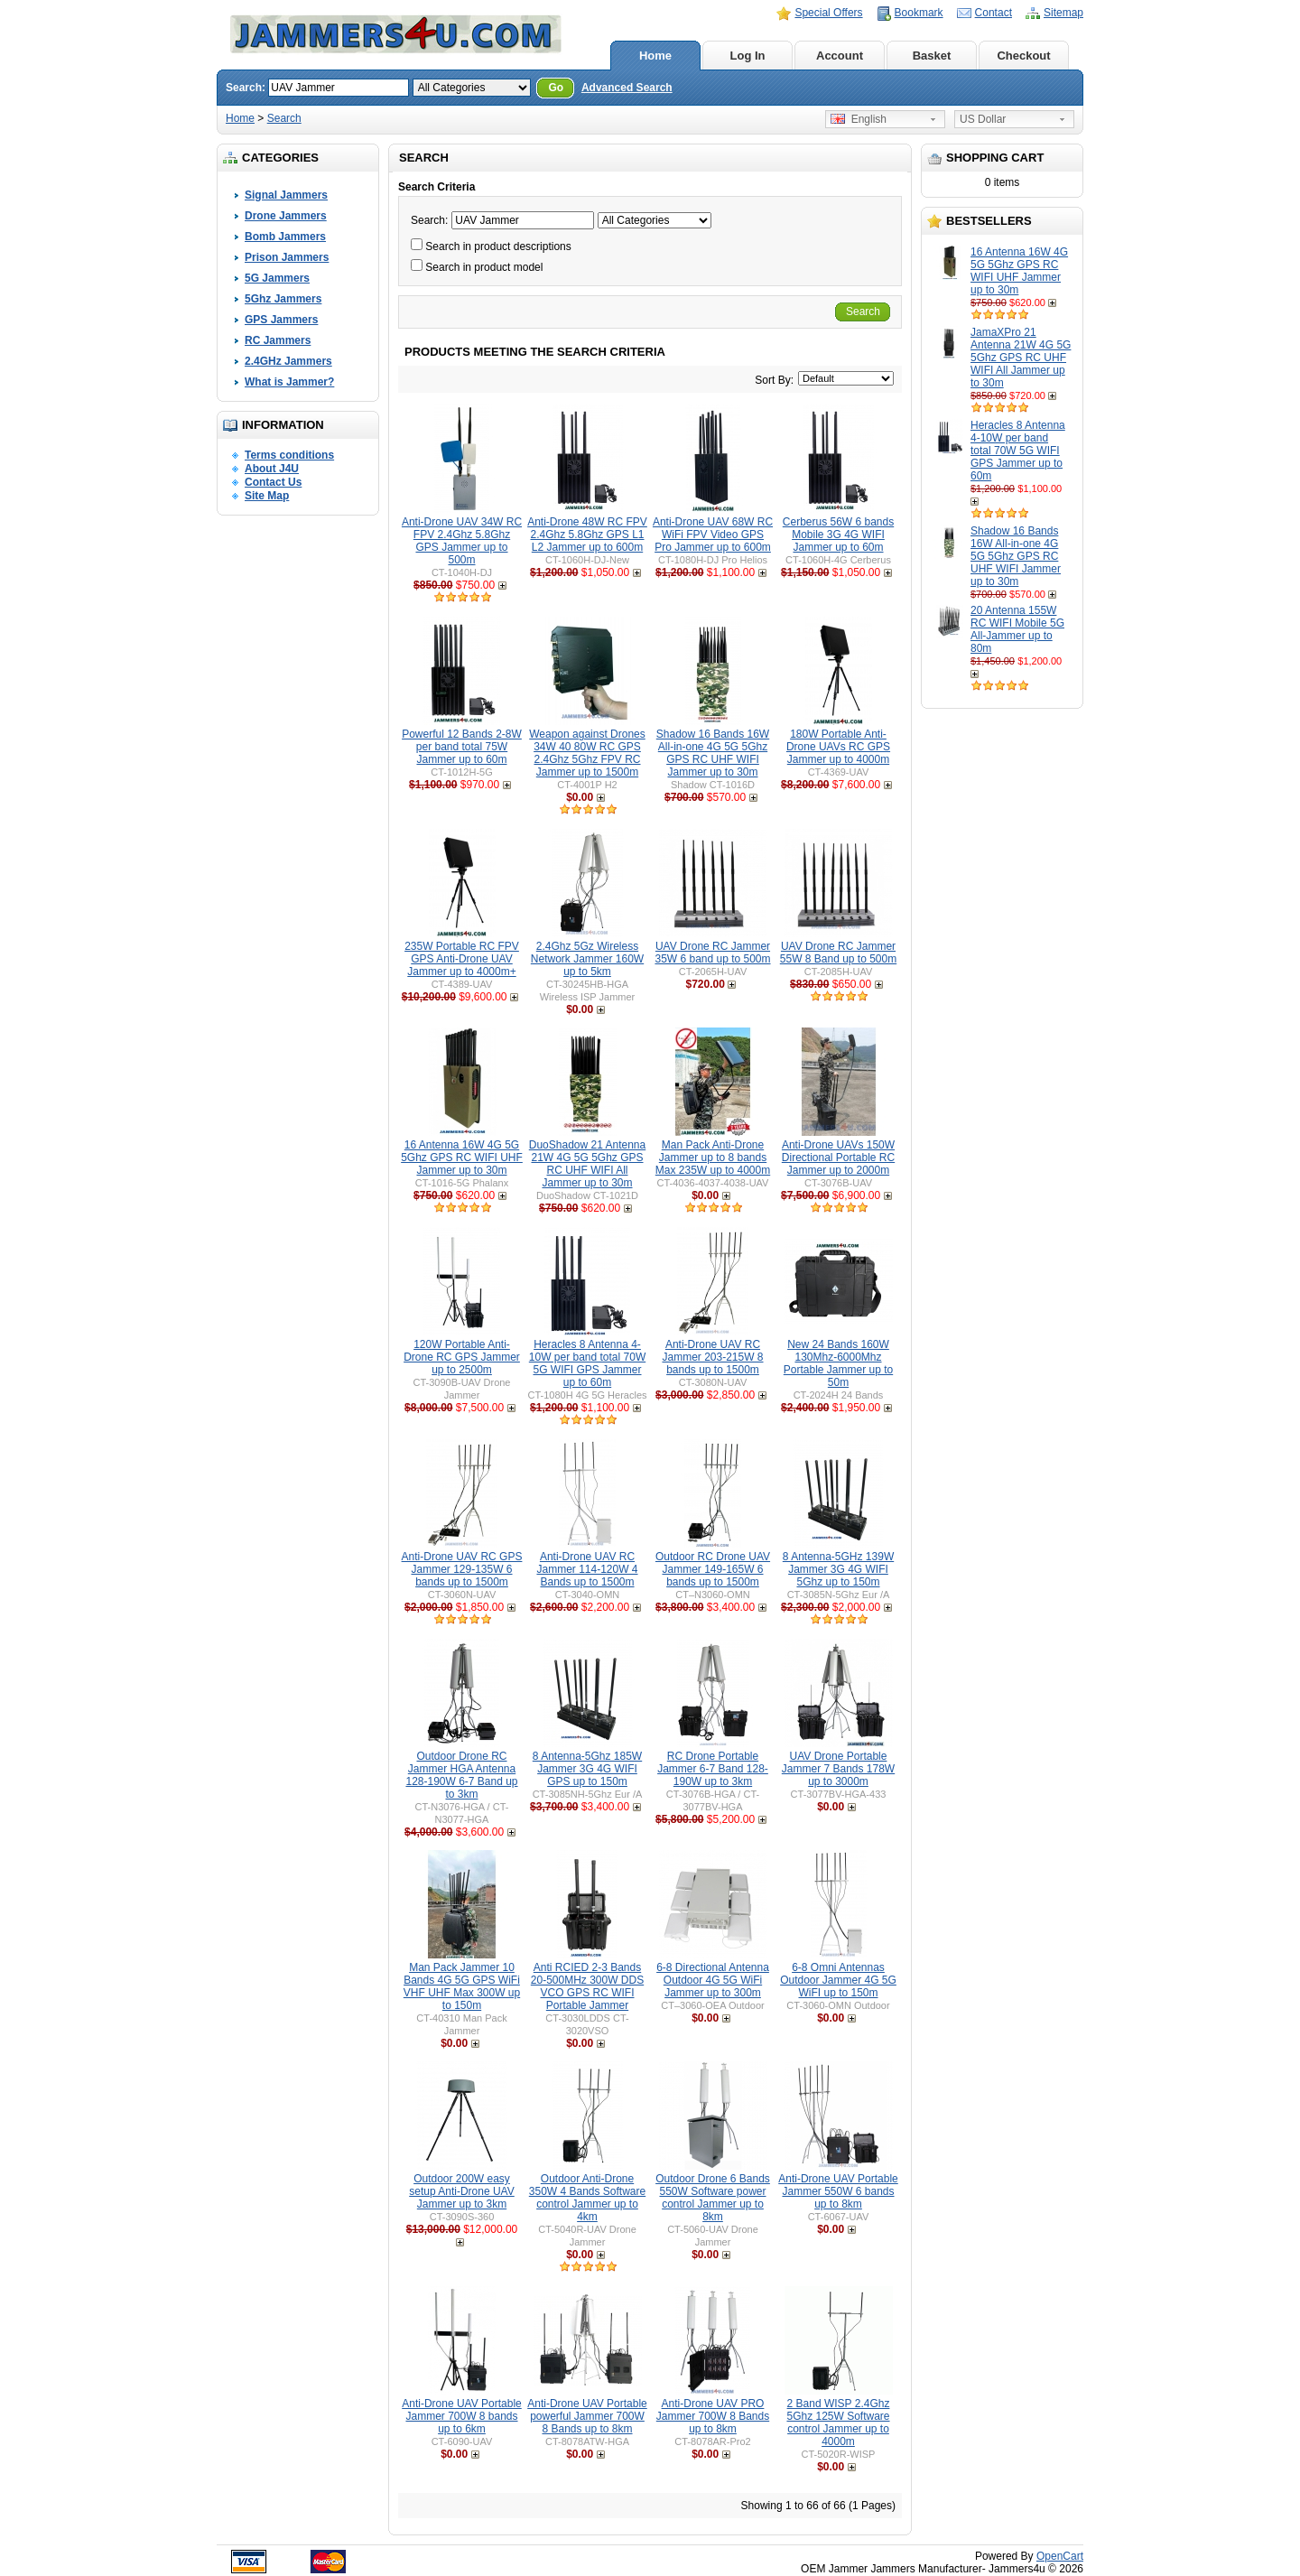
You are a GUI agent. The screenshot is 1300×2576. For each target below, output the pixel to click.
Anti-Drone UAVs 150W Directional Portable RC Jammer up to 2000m (838, 1157)
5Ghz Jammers (283, 299)
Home (655, 55)
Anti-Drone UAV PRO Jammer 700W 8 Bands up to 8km (712, 2416)
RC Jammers (278, 340)
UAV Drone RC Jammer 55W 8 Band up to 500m (838, 952)
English (859, 119)
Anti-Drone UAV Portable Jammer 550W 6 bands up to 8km (838, 2191)
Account (839, 55)
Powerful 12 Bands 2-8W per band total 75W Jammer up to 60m (462, 747)
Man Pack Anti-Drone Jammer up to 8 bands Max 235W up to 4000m (712, 1157)
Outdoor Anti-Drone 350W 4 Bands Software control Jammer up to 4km (587, 2197)
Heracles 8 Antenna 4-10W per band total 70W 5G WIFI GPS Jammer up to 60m (1017, 450)
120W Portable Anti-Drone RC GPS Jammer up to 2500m (462, 1357)
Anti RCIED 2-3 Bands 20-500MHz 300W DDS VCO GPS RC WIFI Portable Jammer (587, 1986)
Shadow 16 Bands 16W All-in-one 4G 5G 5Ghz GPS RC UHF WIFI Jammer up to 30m (1015, 556)
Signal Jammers (286, 195)
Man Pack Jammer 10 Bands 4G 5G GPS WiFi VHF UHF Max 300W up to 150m (462, 1986)
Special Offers (828, 12)
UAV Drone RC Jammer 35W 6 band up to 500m (712, 952)
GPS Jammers (281, 319)
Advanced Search (627, 87)
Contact (993, 12)
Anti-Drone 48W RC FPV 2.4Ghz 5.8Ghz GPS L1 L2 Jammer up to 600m (587, 534)
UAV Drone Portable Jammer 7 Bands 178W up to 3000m (838, 1769)
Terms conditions (289, 455)
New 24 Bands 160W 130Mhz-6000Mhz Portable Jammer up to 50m (838, 1363)
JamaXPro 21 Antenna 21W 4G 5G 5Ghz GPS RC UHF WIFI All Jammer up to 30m (1020, 357)
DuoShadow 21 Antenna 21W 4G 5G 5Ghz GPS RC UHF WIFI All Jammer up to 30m (587, 1164)
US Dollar (983, 119)
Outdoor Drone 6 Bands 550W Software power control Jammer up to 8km (712, 2197)
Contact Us (273, 482)
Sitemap (1063, 12)
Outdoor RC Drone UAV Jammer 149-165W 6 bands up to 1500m (712, 1569)
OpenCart (1059, 2556)
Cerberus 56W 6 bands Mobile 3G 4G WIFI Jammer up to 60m (838, 534)
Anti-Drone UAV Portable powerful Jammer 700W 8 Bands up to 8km (587, 2416)
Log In (748, 55)
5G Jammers (277, 278)
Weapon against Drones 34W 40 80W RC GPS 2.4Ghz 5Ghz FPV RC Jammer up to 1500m (587, 753)
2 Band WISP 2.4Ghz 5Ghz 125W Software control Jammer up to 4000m (837, 2422)
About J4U (272, 468)
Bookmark (919, 12)
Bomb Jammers (285, 236)
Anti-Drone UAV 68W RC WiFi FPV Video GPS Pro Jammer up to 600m (713, 534)
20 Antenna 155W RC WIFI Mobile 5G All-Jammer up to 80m (1017, 629)
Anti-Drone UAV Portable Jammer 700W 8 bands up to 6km (462, 2416)
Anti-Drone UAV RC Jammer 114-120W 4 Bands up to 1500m (586, 1569)
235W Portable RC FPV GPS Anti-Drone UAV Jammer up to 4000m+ (461, 959)
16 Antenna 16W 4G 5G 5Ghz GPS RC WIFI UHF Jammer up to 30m (1019, 271)
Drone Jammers (286, 215)
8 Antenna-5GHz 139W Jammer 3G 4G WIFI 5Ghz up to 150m (838, 1569)
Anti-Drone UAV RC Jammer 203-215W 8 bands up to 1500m (712, 1357)
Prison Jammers (287, 257)
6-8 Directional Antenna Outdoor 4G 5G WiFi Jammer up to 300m (712, 1980)
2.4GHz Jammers (288, 361)
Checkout (1023, 55)
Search (284, 118)
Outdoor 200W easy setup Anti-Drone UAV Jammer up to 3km (462, 2191)
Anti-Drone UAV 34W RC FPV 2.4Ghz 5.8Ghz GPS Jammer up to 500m (462, 541)
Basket (932, 55)
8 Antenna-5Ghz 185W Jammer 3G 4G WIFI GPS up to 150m (587, 1769)
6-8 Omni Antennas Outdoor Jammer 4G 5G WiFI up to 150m (838, 1980)
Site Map (267, 495)
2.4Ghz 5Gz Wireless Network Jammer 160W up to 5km (587, 959)
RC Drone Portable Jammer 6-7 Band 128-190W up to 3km (712, 1769)
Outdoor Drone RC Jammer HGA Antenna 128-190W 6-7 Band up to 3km (461, 1775)
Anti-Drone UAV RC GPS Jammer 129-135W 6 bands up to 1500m (462, 1569)
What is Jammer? (289, 382)
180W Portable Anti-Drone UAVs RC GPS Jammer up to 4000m (838, 747)
